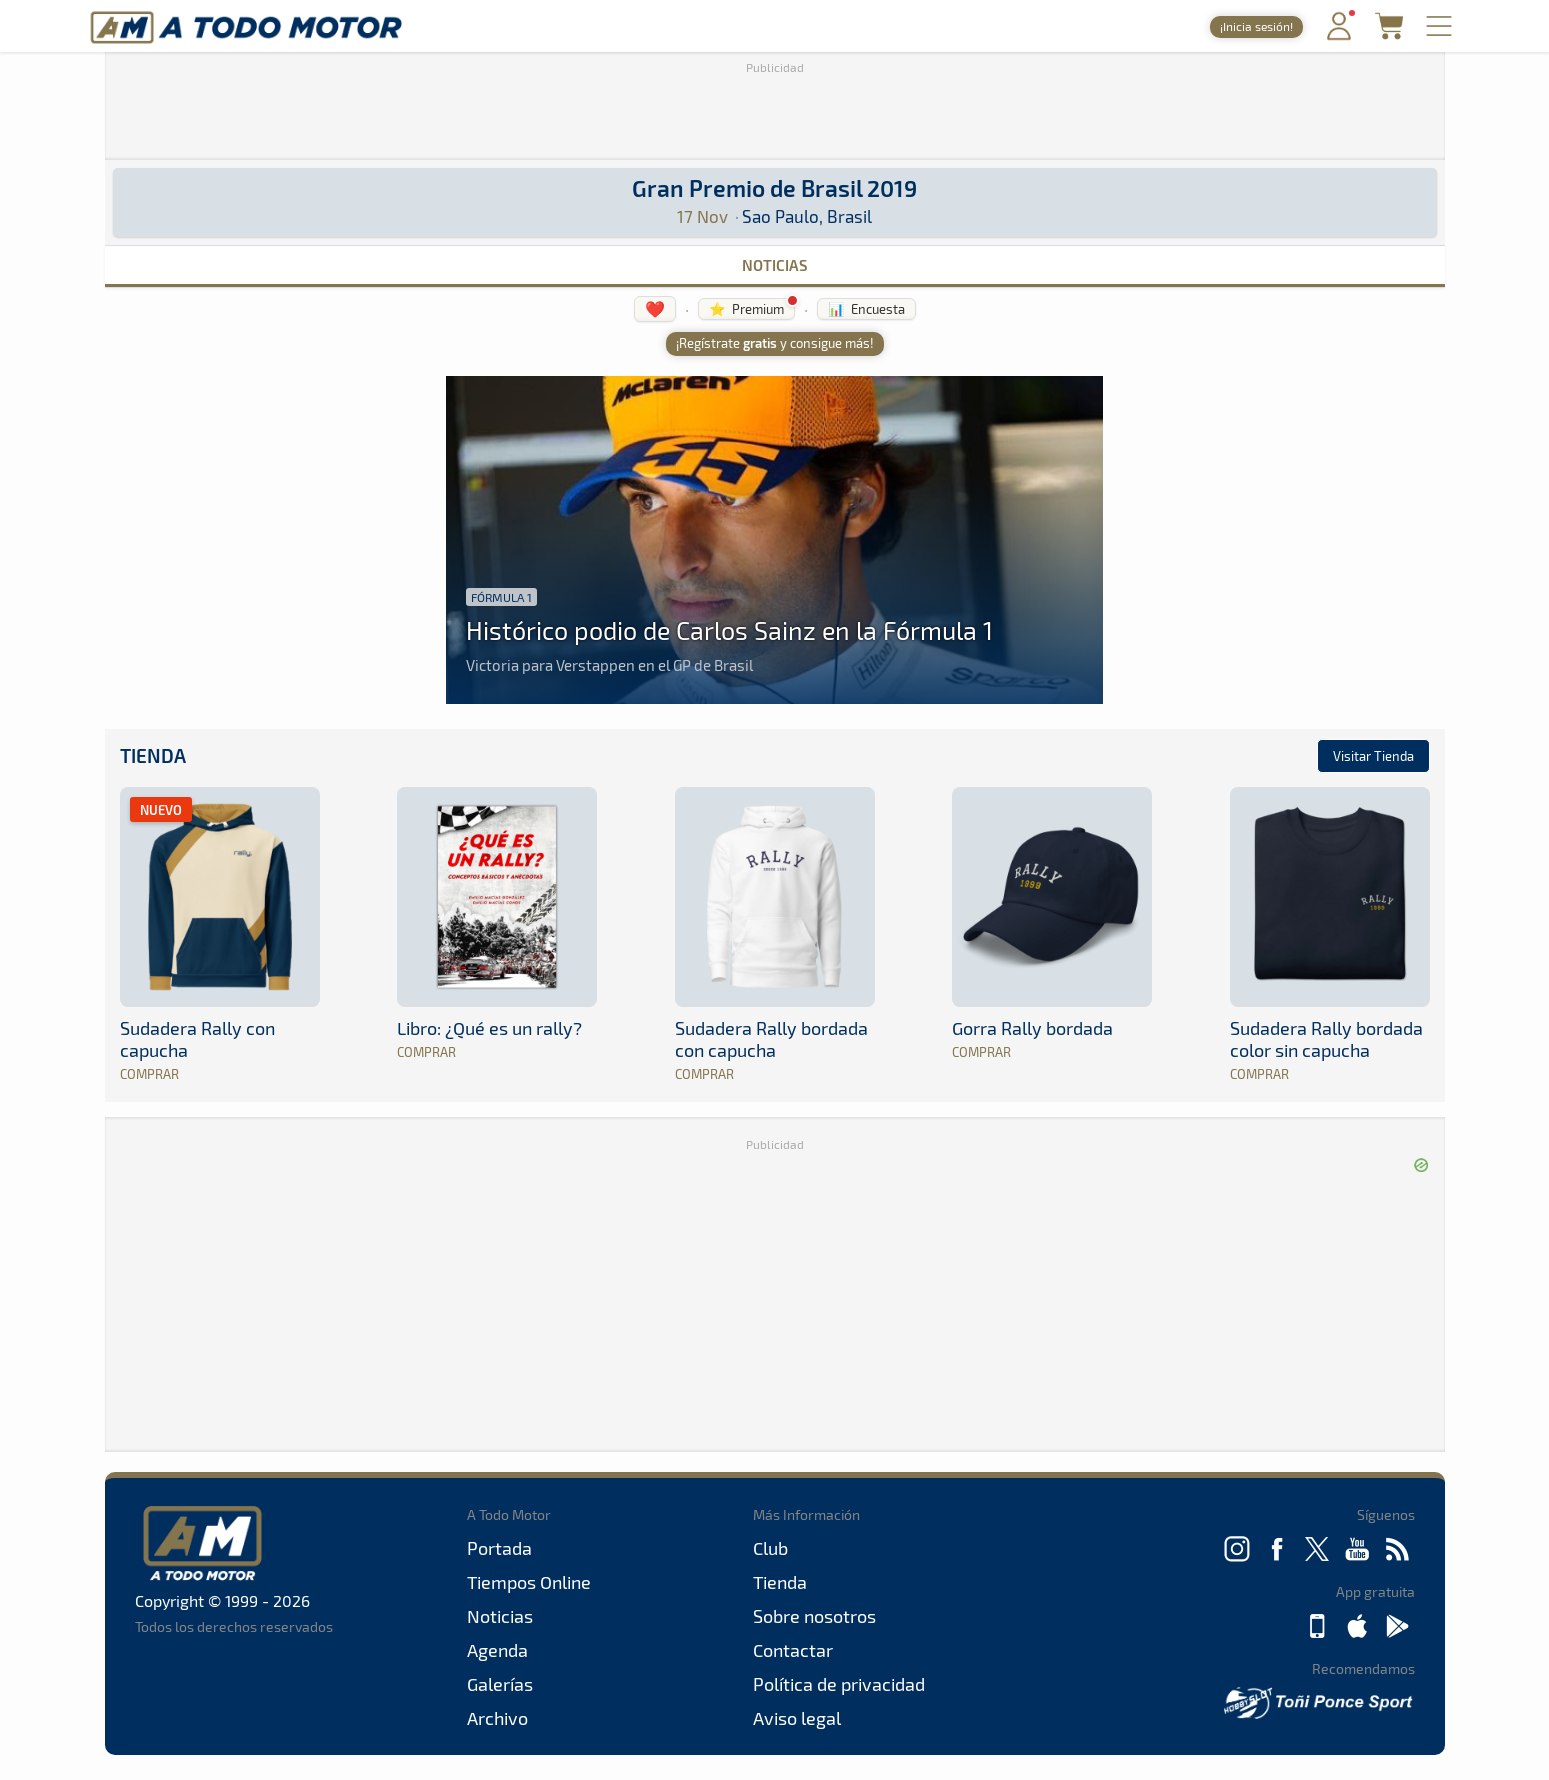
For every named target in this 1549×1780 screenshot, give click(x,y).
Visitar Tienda (1373, 756)
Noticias (775, 265)
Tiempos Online (529, 1582)
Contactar (793, 1650)
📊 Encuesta (866, 309)
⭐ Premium (746, 309)
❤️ (655, 308)
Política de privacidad (839, 1684)
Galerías (500, 1684)
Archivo (497, 1718)
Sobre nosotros (814, 1616)
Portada (499, 1548)
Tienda (153, 755)
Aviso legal (797, 1718)
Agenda (497, 1650)
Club (770, 1548)
